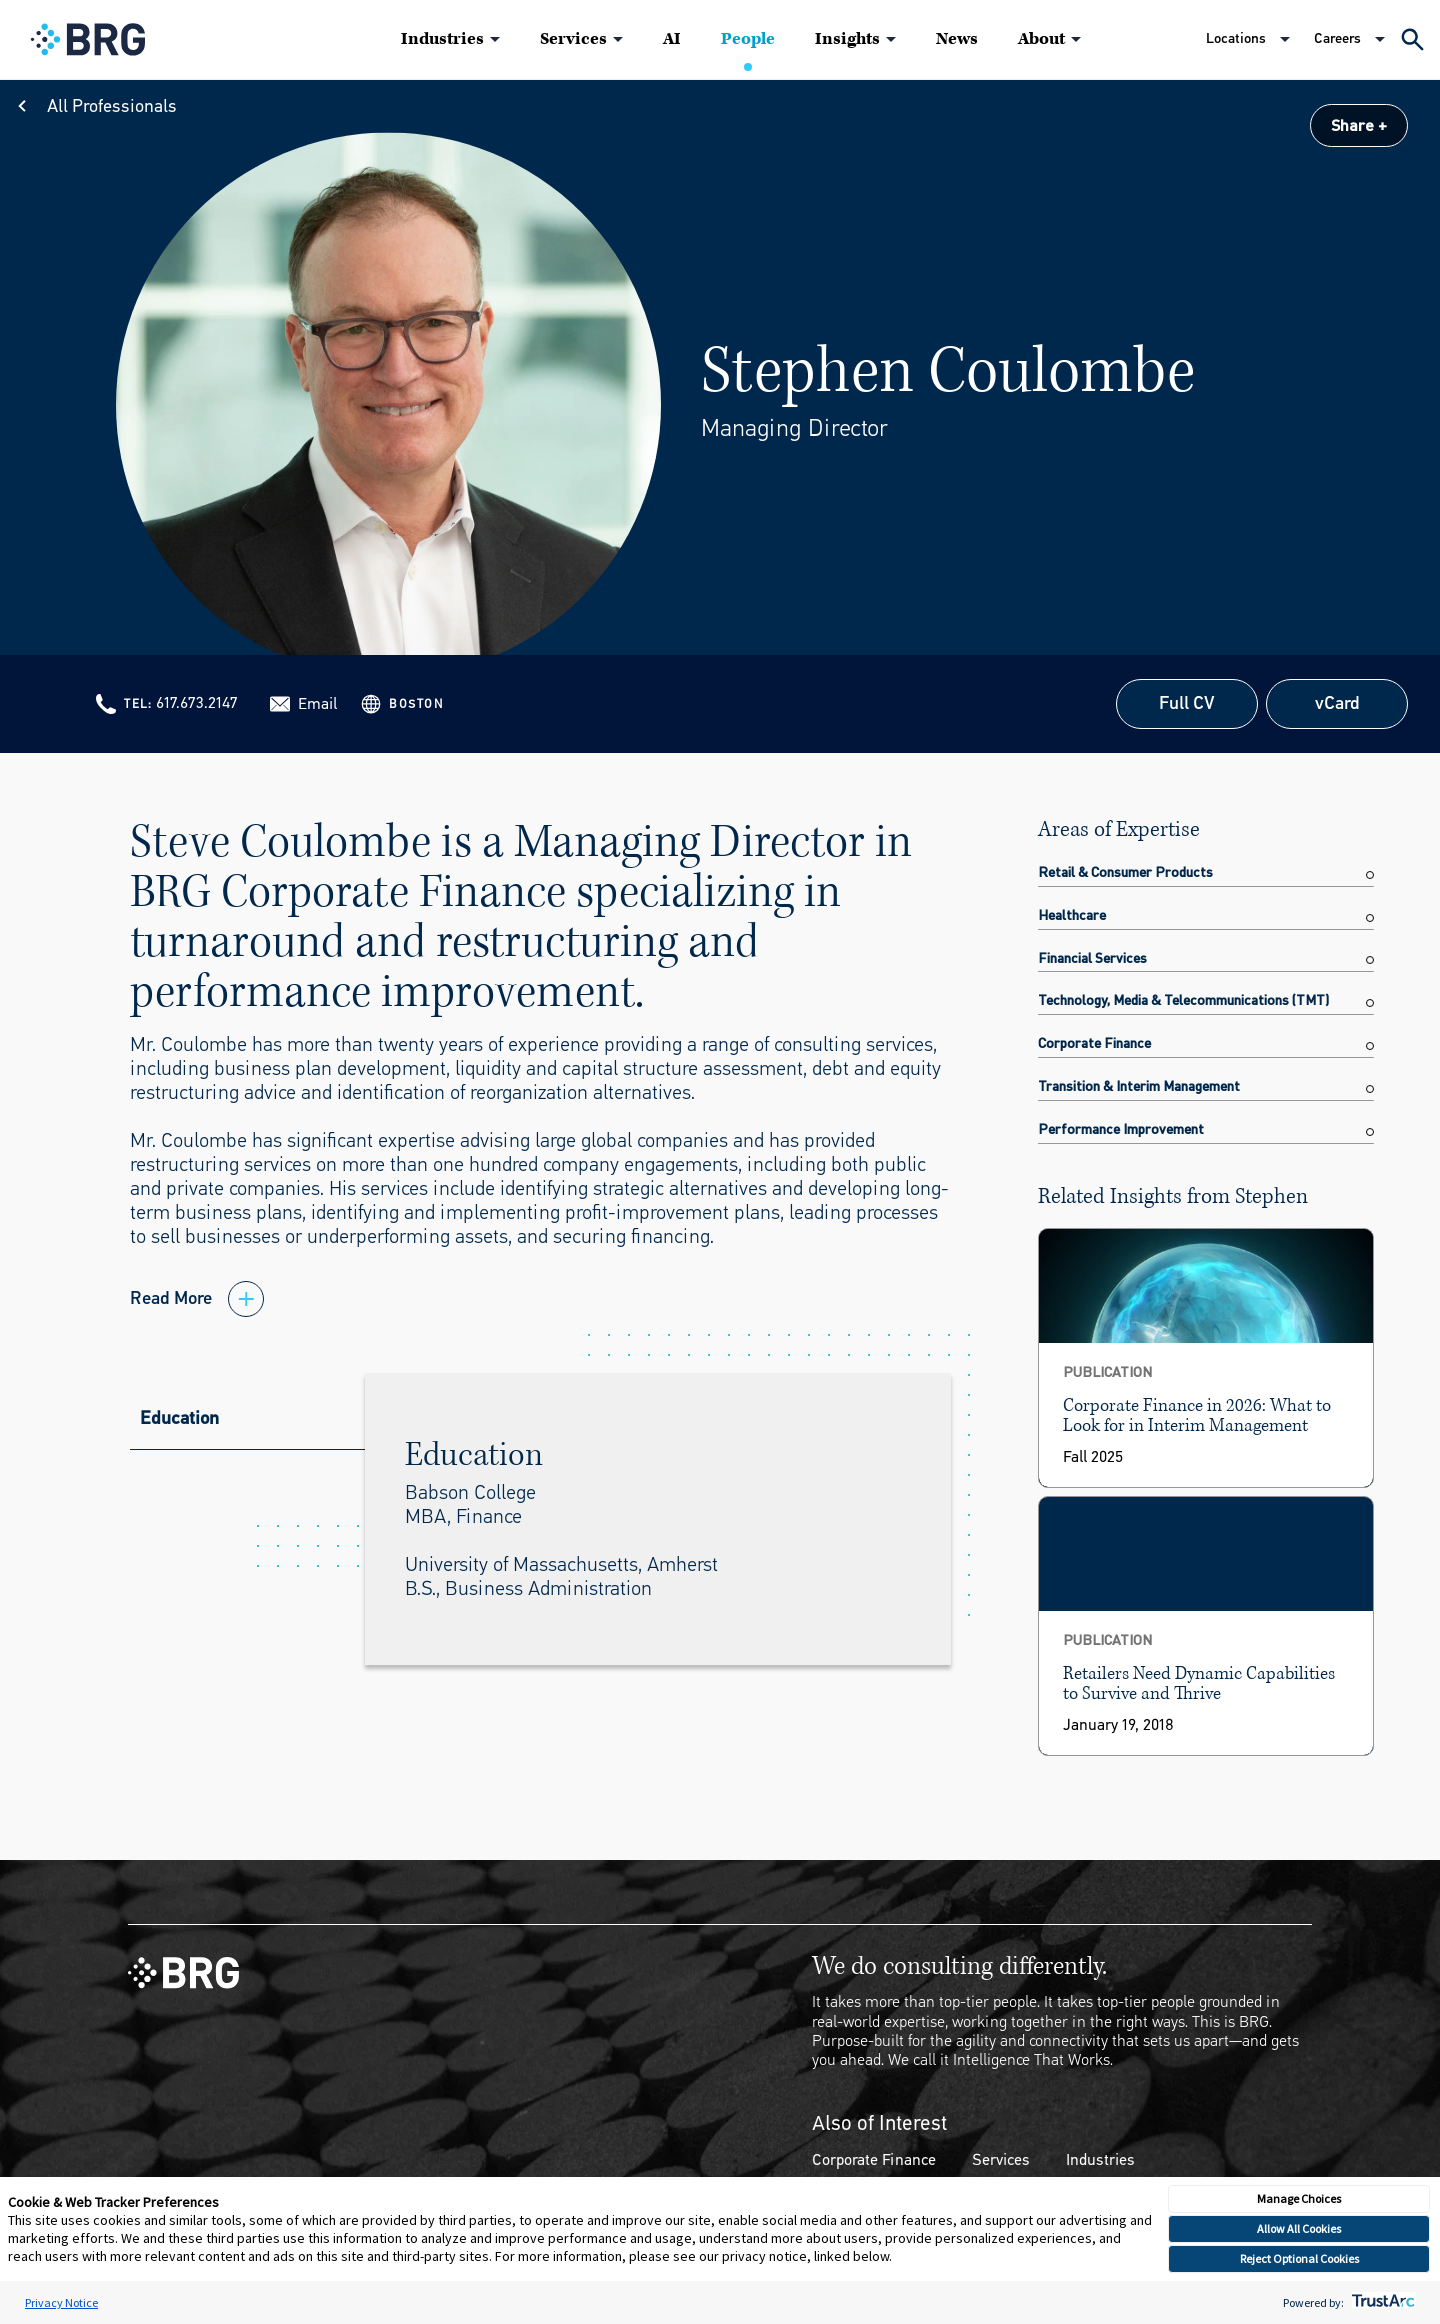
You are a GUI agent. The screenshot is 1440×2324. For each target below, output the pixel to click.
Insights (847, 39)
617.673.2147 (197, 702)
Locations (1236, 38)
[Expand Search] (1412, 39)
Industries (442, 39)
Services (573, 39)
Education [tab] (179, 1418)
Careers (1337, 38)
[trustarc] (1381, 2302)
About (1041, 39)
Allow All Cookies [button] (1299, 2228)
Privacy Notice (61, 2302)
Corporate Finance (874, 2159)
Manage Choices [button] (1299, 2198)
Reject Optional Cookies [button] (1299, 2258)
